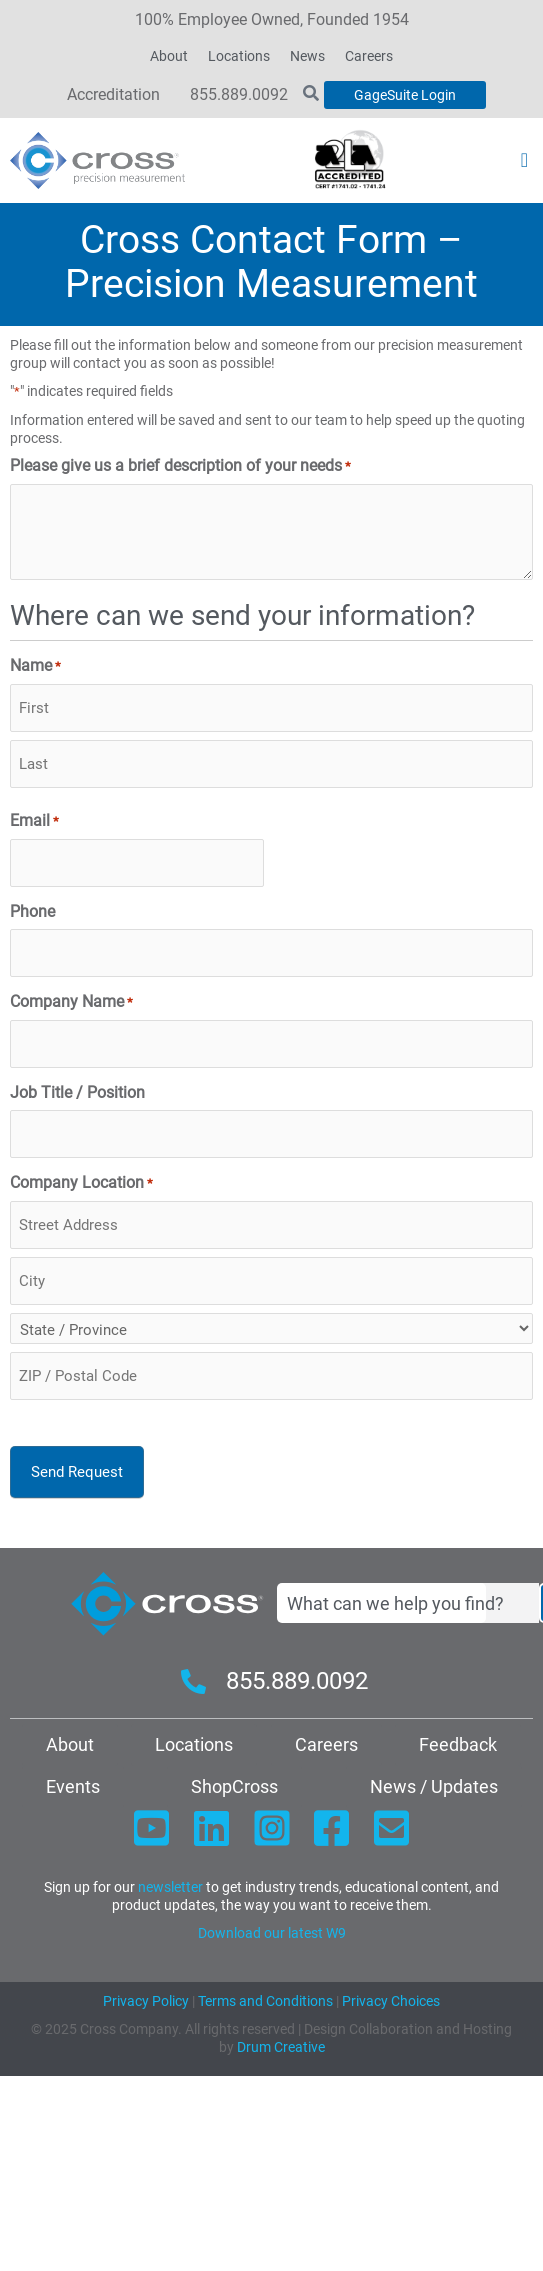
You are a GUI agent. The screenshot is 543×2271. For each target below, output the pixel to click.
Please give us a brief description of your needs (180, 466)
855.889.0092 (239, 94)
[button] (524, 160)
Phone (32, 912)
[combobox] (408, 1603)
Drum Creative (281, 2047)
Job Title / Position (77, 1093)
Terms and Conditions (264, 2001)
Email (34, 821)
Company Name (71, 1002)
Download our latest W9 (272, 1933)
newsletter (170, 1887)
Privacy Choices (391, 2001)
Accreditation (113, 94)
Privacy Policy (146, 2001)
